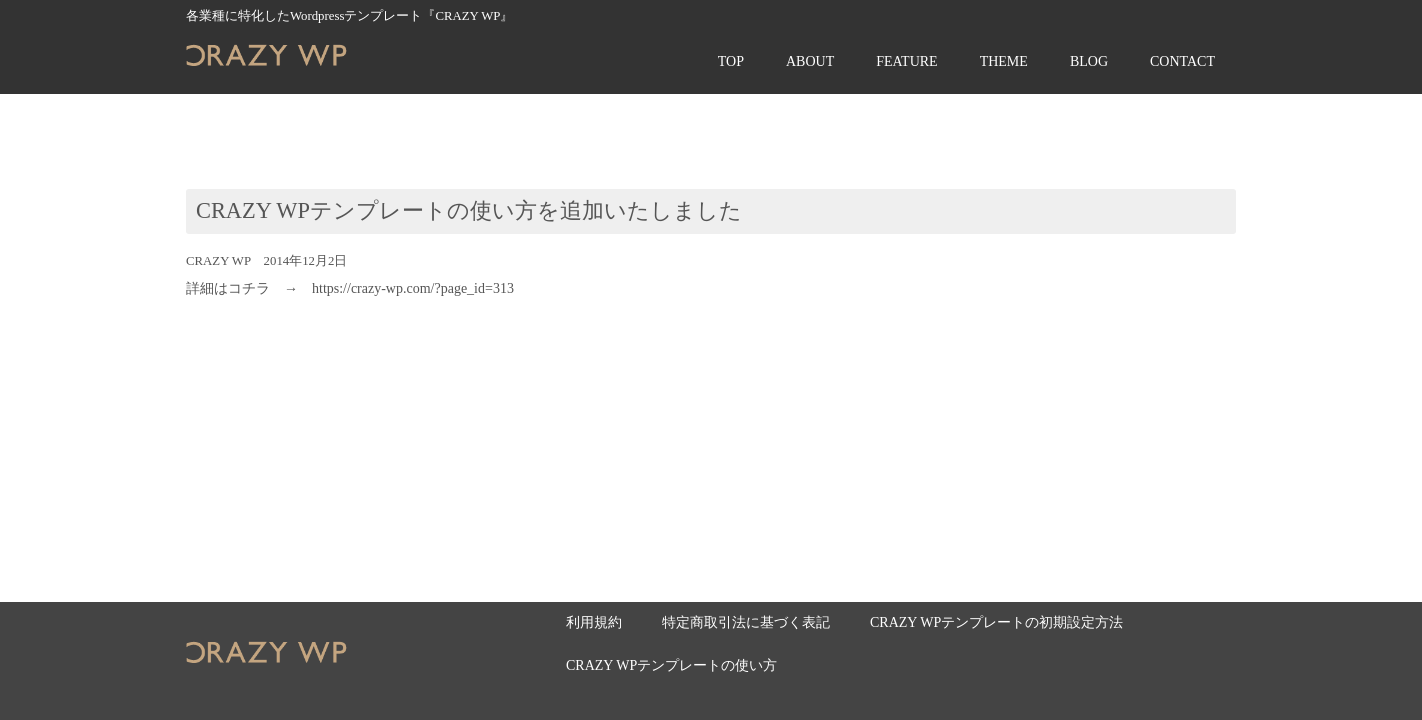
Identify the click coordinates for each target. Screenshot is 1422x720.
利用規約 (594, 622)
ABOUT (810, 61)
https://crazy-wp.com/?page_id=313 (413, 288)
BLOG (1089, 61)
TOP (731, 61)
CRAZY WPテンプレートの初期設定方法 (996, 622)
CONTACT (1182, 61)
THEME (1004, 61)
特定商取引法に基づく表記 (746, 622)
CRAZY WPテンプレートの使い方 (671, 665)
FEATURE (906, 61)
